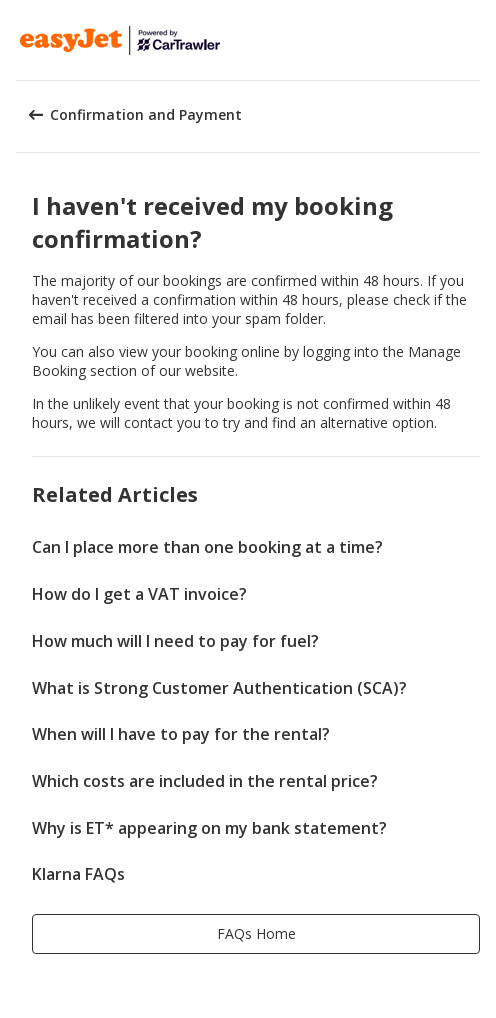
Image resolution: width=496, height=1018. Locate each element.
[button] (474, 40)
